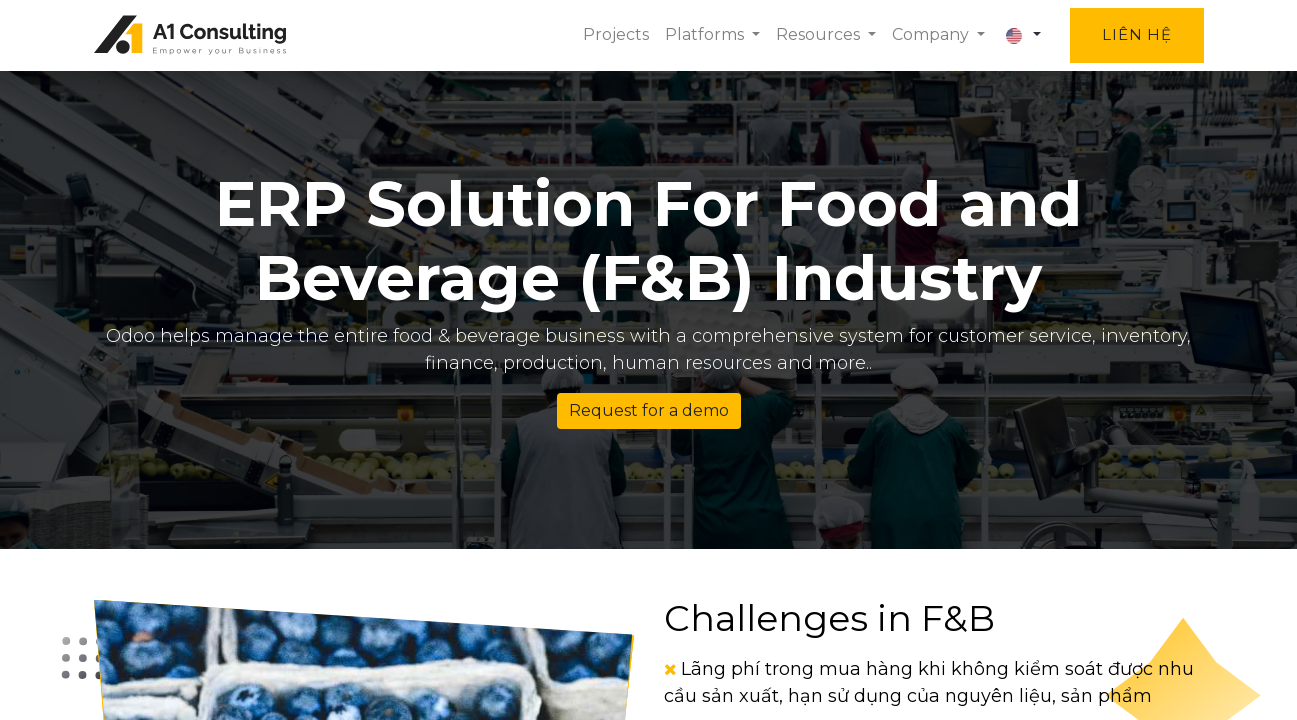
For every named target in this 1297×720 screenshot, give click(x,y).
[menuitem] (616, 35)
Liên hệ (1136, 34)
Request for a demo (649, 410)
